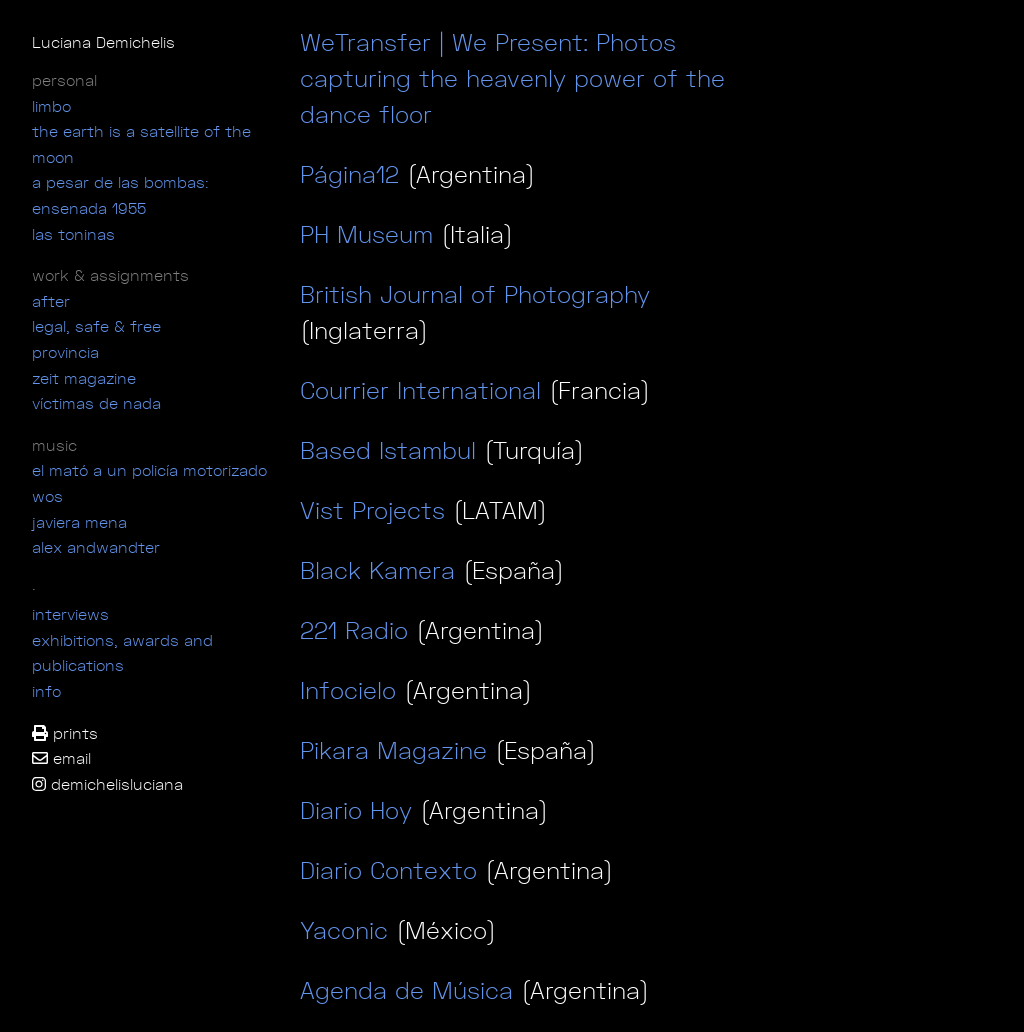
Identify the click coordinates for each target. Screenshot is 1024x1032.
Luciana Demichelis (103, 42)
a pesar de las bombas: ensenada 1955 (120, 195)
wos (47, 496)
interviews (70, 614)
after (51, 301)
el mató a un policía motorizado (149, 470)
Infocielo (348, 690)
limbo (51, 106)
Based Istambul (392, 450)
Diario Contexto (388, 870)
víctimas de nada (96, 403)
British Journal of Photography (475, 294)
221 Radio (354, 630)
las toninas (73, 234)
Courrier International (420, 390)
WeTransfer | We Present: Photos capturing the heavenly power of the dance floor (512, 78)
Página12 (353, 174)
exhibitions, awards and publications (122, 653)
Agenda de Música (406, 990)
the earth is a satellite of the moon (141, 144)
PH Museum (370, 234)
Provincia (65, 352)
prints (65, 733)
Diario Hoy (356, 810)
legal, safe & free (96, 326)
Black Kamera (377, 570)
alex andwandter (96, 547)
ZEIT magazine (84, 378)
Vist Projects (372, 510)
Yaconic (344, 930)
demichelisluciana (107, 784)
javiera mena (79, 522)
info (46, 691)
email (61, 758)
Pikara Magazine (393, 750)
